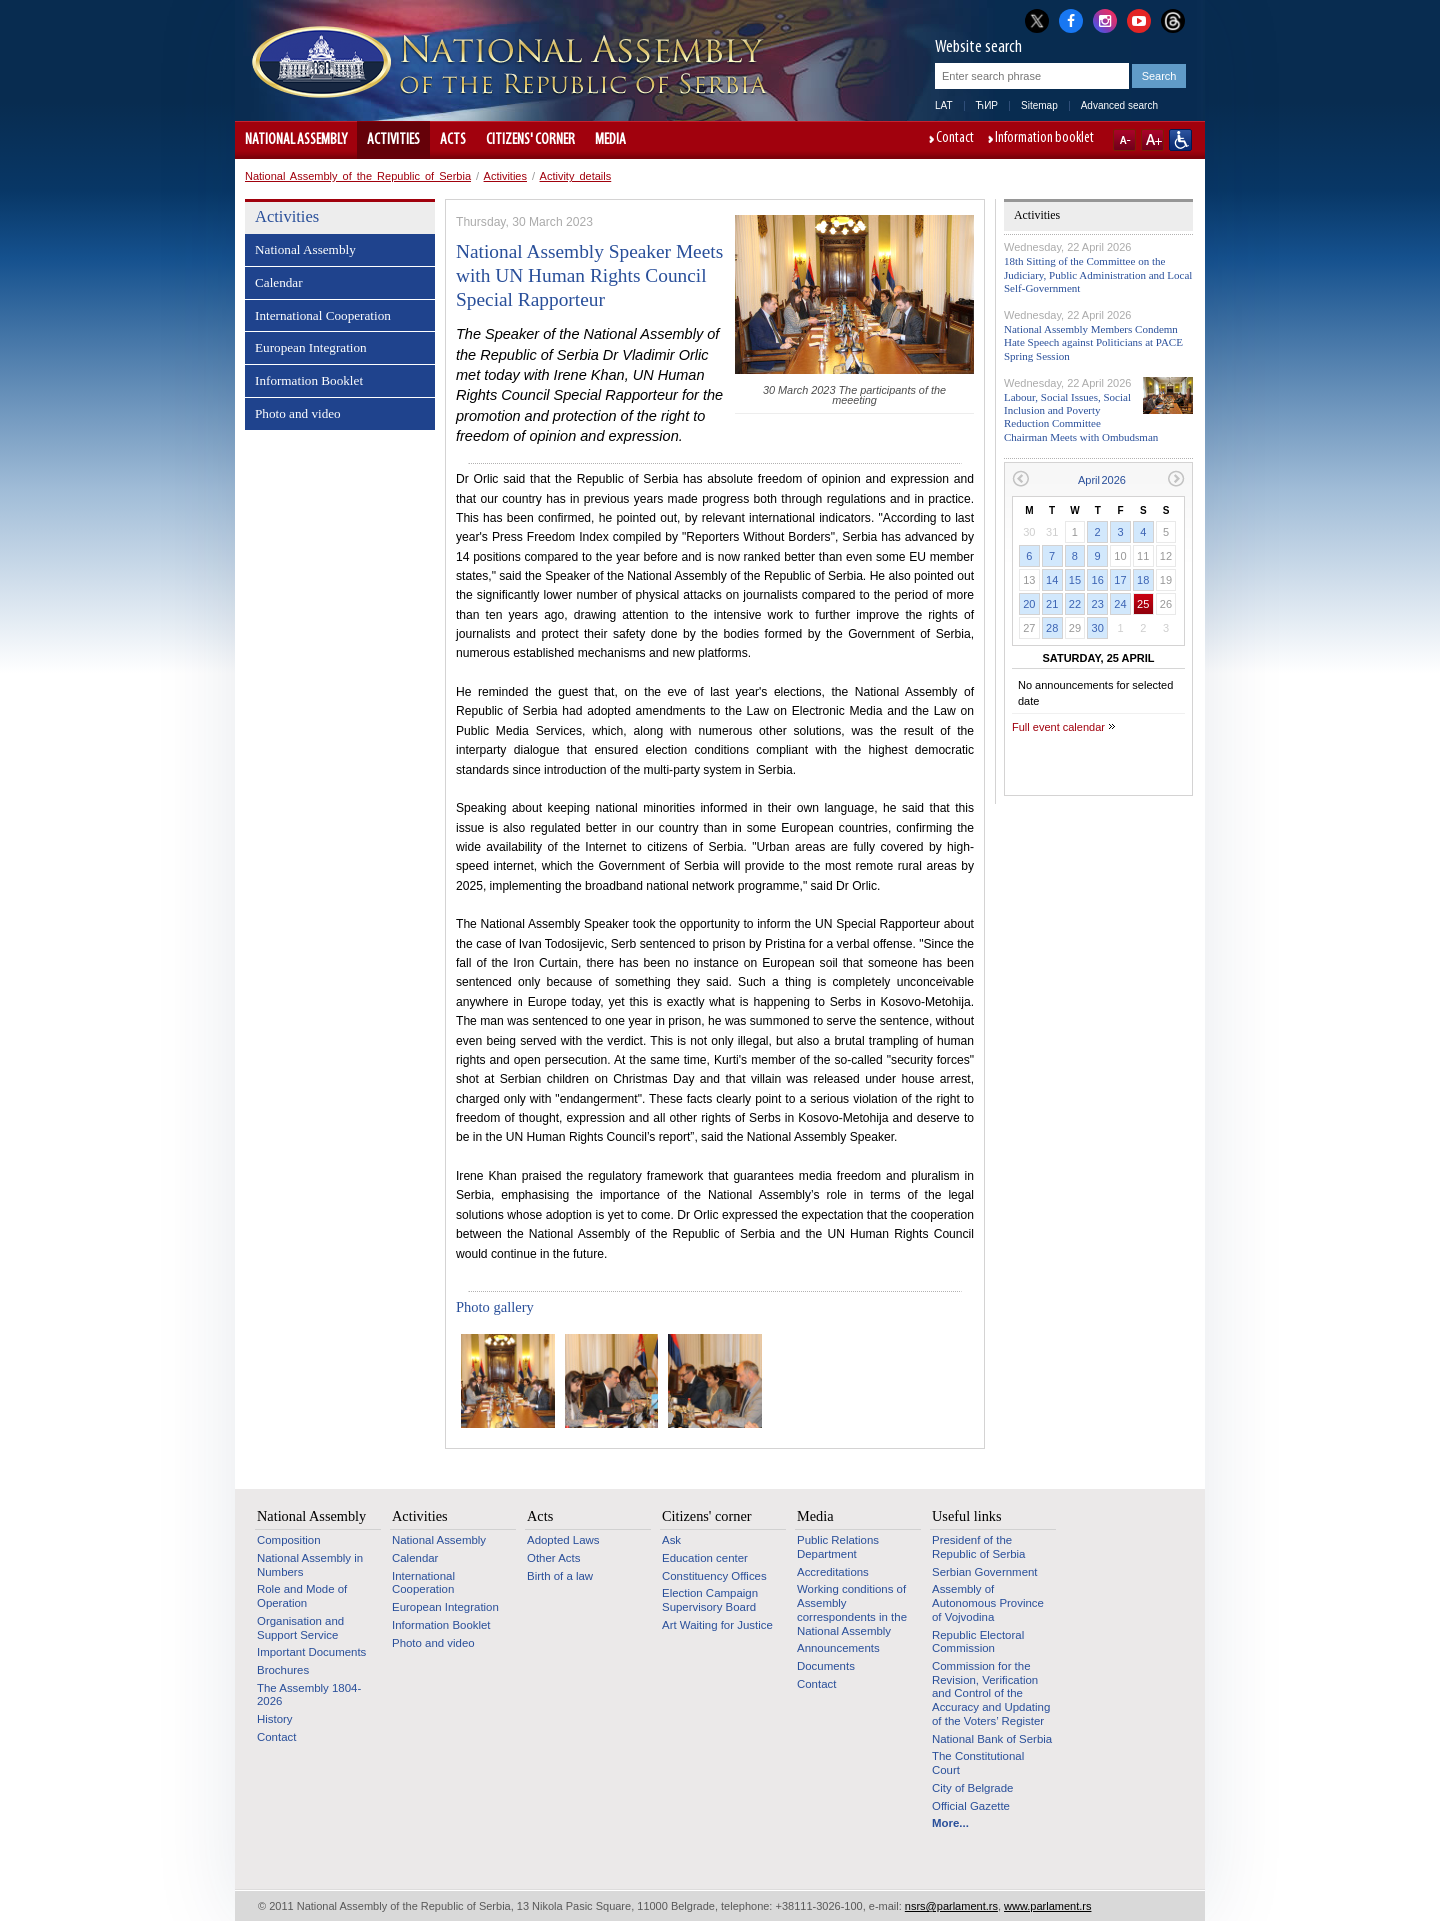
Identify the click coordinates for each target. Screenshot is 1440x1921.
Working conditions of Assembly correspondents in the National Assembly (852, 1609)
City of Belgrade (972, 1788)
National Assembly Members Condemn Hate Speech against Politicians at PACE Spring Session (1093, 342)
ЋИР (987, 105)
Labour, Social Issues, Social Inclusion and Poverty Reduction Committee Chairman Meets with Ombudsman (1081, 417)
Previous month (1020, 478)
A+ (1152, 140)
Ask (671, 1540)
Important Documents (311, 1652)
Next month (1176, 478)
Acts (453, 140)
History (275, 1719)
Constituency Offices (714, 1576)
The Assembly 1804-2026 (309, 1695)
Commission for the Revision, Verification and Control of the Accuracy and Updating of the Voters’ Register (991, 1693)
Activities (393, 140)
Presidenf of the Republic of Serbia (978, 1547)
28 (1052, 628)
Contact (955, 139)
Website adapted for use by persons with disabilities (1180, 140)
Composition (289, 1540)
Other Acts (553, 1558)
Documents (826, 1666)
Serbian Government (985, 1572)
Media (610, 140)
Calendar (279, 282)
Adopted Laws (563, 1540)
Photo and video (298, 413)
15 (1075, 580)
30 (1098, 628)
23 (1098, 604)
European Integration (311, 347)
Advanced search (1119, 105)
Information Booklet (309, 380)
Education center (705, 1558)
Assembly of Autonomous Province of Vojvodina (988, 1602)
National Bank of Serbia (992, 1739)
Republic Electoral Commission (978, 1642)
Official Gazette (971, 1806)
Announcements (838, 1648)
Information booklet (1044, 139)
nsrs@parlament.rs (951, 1906)
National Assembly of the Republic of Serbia (358, 176)
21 (1052, 604)
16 (1098, 580)
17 (1120, 580)
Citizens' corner (530, 140)
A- (1124, 140)
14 (1052, 580)
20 (1029, 604)
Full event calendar (1058, 727)
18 (1143, 580)
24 (1120, 604)
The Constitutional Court (978, 1763)
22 (1075, 604)
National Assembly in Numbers (310, 1565)
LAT (944, 105)
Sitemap (1039, 105)
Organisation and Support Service (300, 1628)
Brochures (283, 1670)
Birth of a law (560, 1576)
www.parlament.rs (1047, 1906)
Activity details (576, 176)
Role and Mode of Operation (302, 1596)
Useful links (967, 1516)
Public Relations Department (838, 1547)
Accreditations (833, 1572)
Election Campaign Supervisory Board (710, 1600)
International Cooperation (323, 315)
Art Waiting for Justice (717, 1625)
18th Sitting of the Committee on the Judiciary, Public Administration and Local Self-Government (1098, 274)
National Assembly (296, 140)
